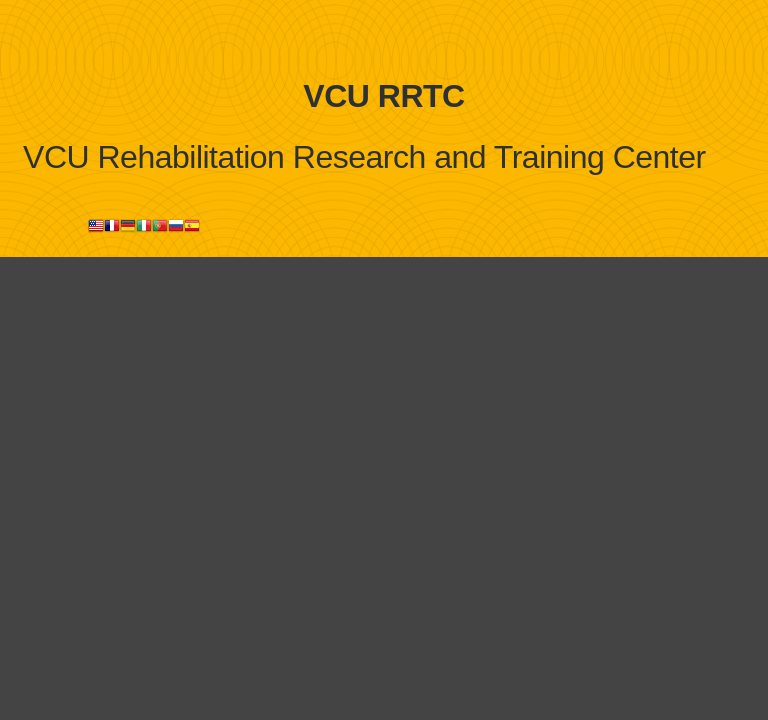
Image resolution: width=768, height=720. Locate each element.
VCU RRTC (383, 96)
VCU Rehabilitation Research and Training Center (364, 157)
